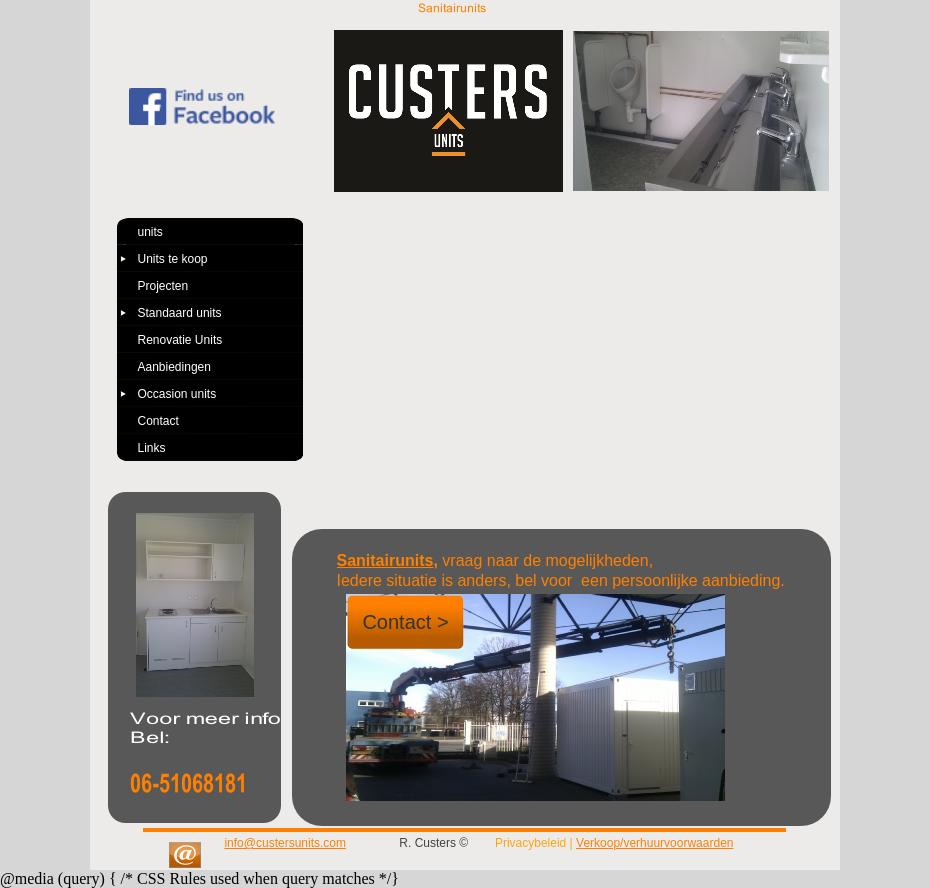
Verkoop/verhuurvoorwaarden (654, 843)
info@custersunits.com (285, 843)
